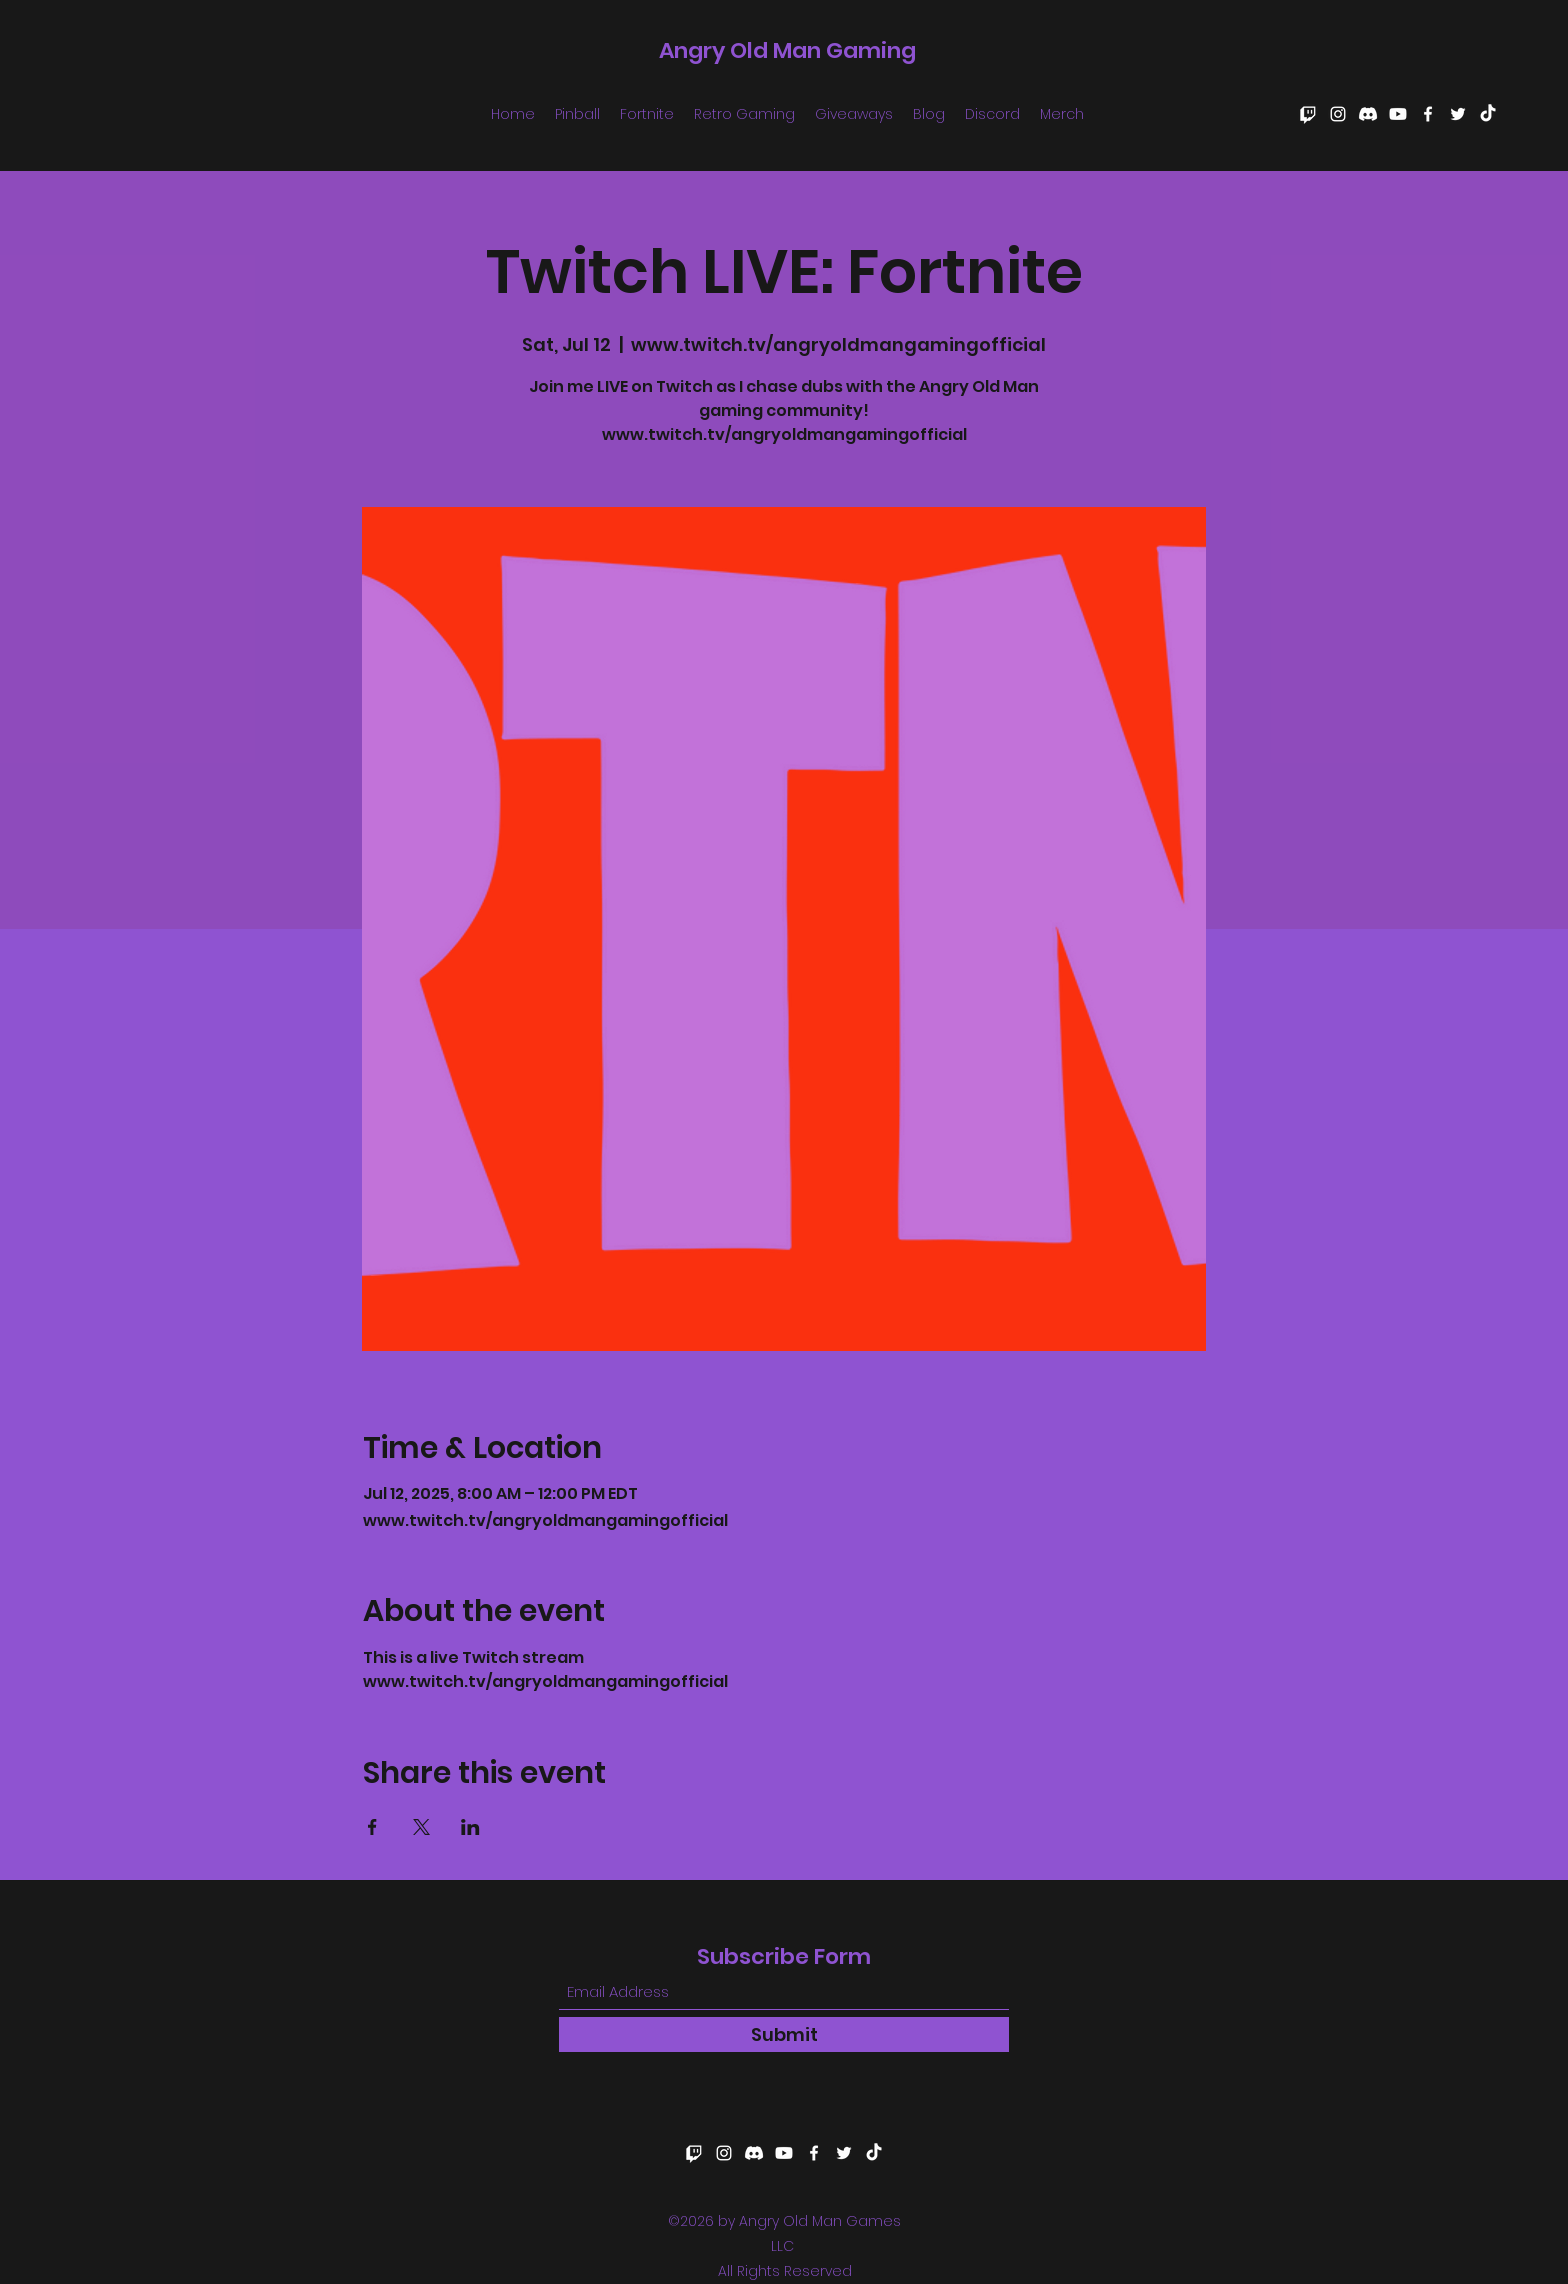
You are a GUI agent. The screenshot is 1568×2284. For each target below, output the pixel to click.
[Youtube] (1398, 114)
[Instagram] (1338, 114)
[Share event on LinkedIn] (470, 1827)
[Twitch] (1308, 114)
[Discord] (1368, 114)
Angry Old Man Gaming (787, 50)
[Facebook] (1428, 114)
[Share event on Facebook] (372, 1827)
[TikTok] (1488, 114)
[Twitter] (1458, 114)
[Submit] (784, 2034)
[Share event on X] (421, 1827)
